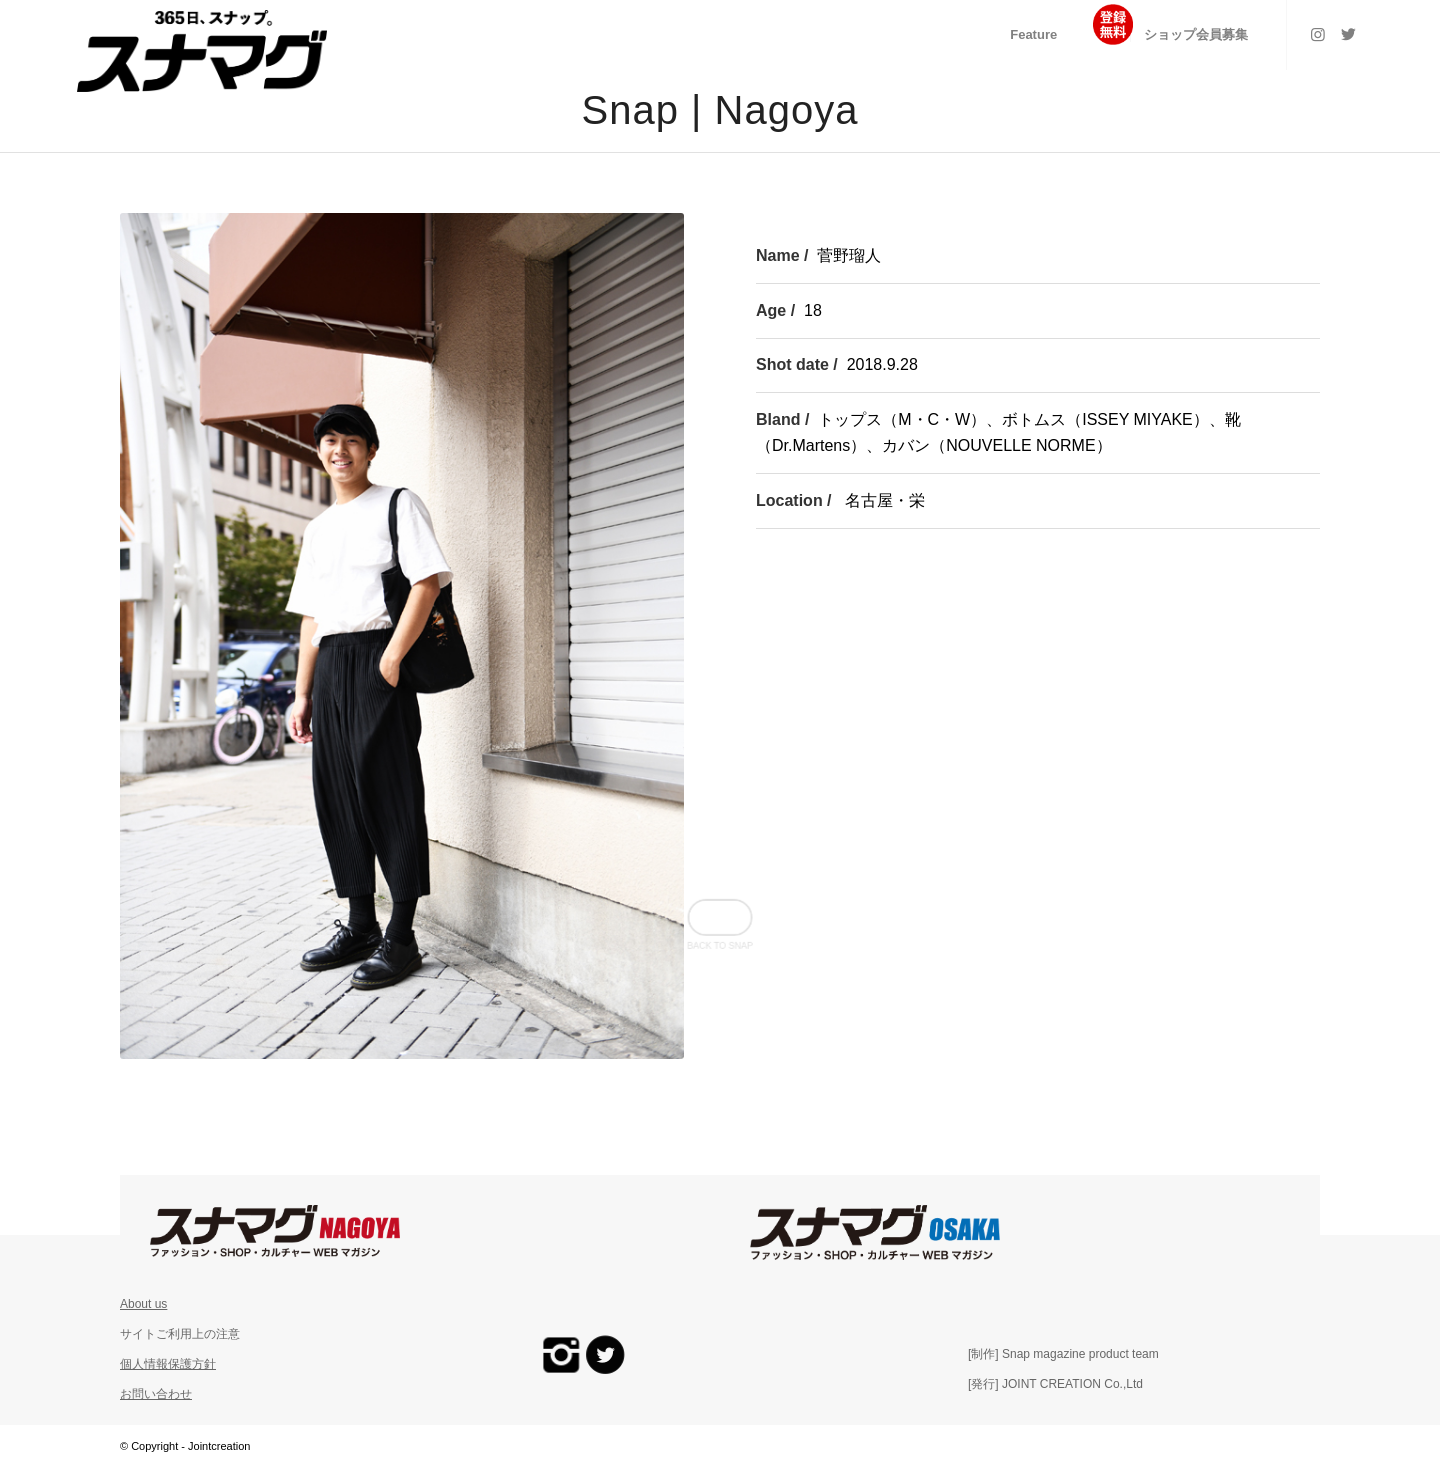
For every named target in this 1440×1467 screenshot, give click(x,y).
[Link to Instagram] (1318, 34)
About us (143, 1304)
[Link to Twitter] (1348, 34)
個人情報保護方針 (168, 1364)
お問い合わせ (156, 1394)
